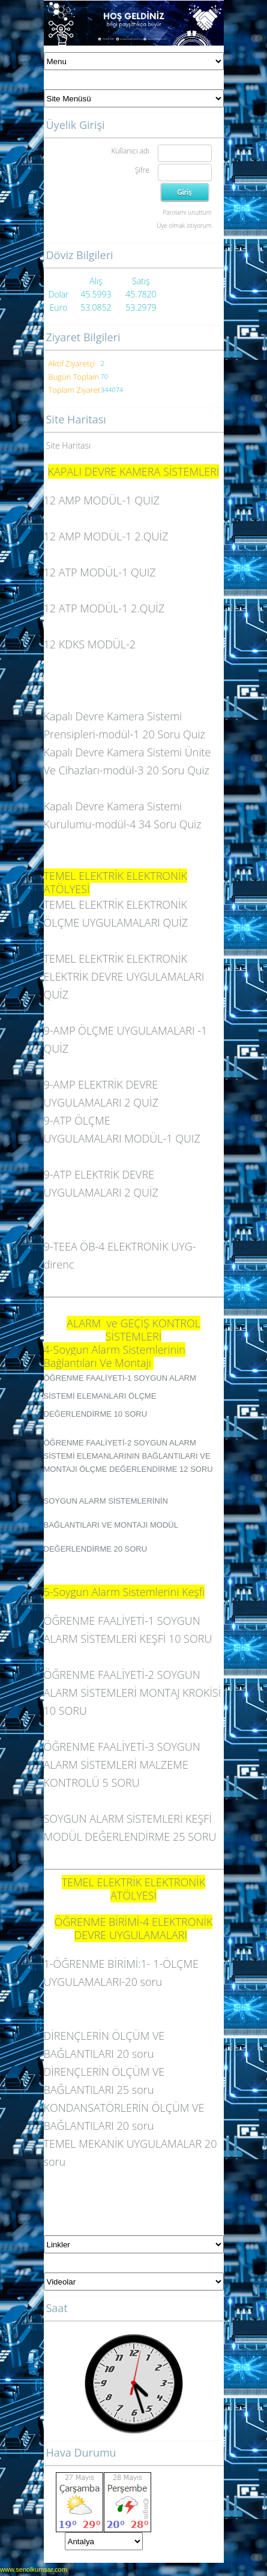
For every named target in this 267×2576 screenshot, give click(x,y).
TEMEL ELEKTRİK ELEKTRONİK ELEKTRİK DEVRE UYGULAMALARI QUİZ (124, 976)
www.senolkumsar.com (33, 2569)
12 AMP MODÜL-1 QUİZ (102, 500)
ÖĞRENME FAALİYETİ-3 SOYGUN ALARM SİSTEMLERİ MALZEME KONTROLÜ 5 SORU (122, 1764)
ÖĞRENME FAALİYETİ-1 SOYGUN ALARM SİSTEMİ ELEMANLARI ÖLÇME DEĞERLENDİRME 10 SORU (120, 1395)
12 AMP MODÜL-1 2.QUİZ (106, 536)
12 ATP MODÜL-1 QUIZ (100, 572)
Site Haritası (68, 445)
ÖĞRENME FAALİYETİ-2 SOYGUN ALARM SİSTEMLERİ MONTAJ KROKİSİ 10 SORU (132, 1692)
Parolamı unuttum (187, 212)
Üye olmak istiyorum (184, 225)
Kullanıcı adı (130, 151)
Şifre (142, 170)
